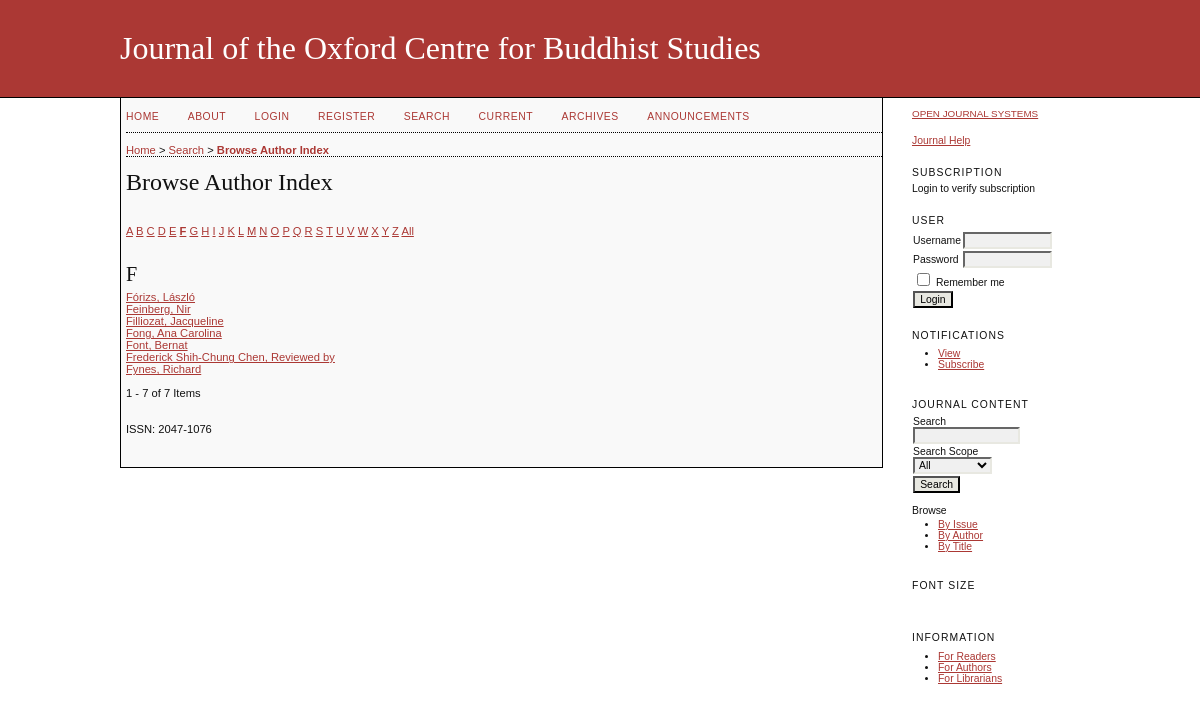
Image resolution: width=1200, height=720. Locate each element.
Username (937, 240)
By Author (960, 535)
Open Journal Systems (975, 113)
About (207, 116)
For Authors (965, 667)
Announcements (698, 116)
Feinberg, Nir (158, 309)
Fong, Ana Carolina (174, 333)
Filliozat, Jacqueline (175, 321)
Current (506, 116)
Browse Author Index (273, 150)
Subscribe (961, 364)
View (949, 353)
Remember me (970, 282)
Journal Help (941, 140)
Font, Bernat (157, 345)
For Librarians (970, 678)
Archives (589, 116)
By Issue (958, 524)
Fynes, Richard (163, 369)
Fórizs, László (160, 297)
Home (142, 116)
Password (936, 259)
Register (346, 116)
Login (272, 116)
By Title (955, 546)
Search (427, 116)
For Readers (967, 656)
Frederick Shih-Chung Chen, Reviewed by (230, 357)
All (407, 231)
